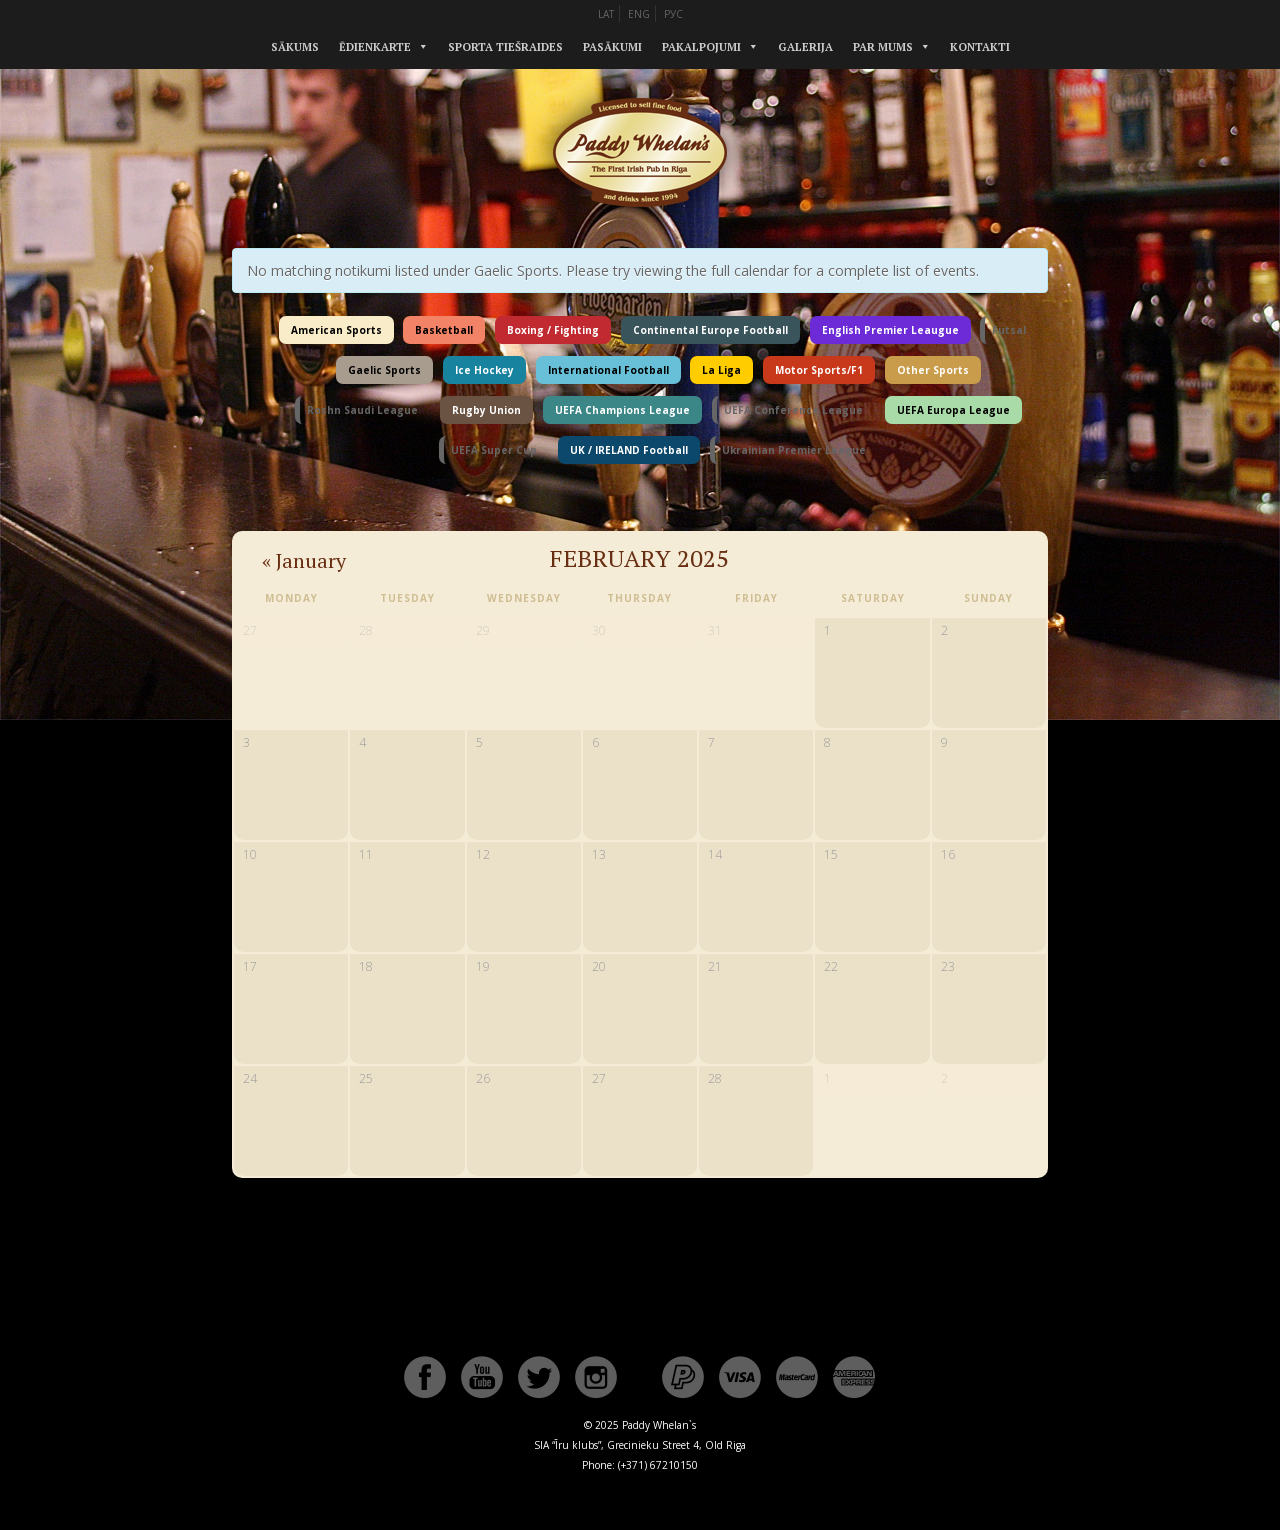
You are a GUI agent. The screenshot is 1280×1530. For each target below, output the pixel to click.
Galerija (805, 47)
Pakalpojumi (701, 47)
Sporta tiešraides (505, 47)
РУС (673, 14)
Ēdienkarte (375, 47)
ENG (639, 14)
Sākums (295, 47)
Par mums (883, 47)
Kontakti (980, 47)
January (304, 560)
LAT (606, 14)
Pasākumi (612, 47)
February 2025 (639, 558)
